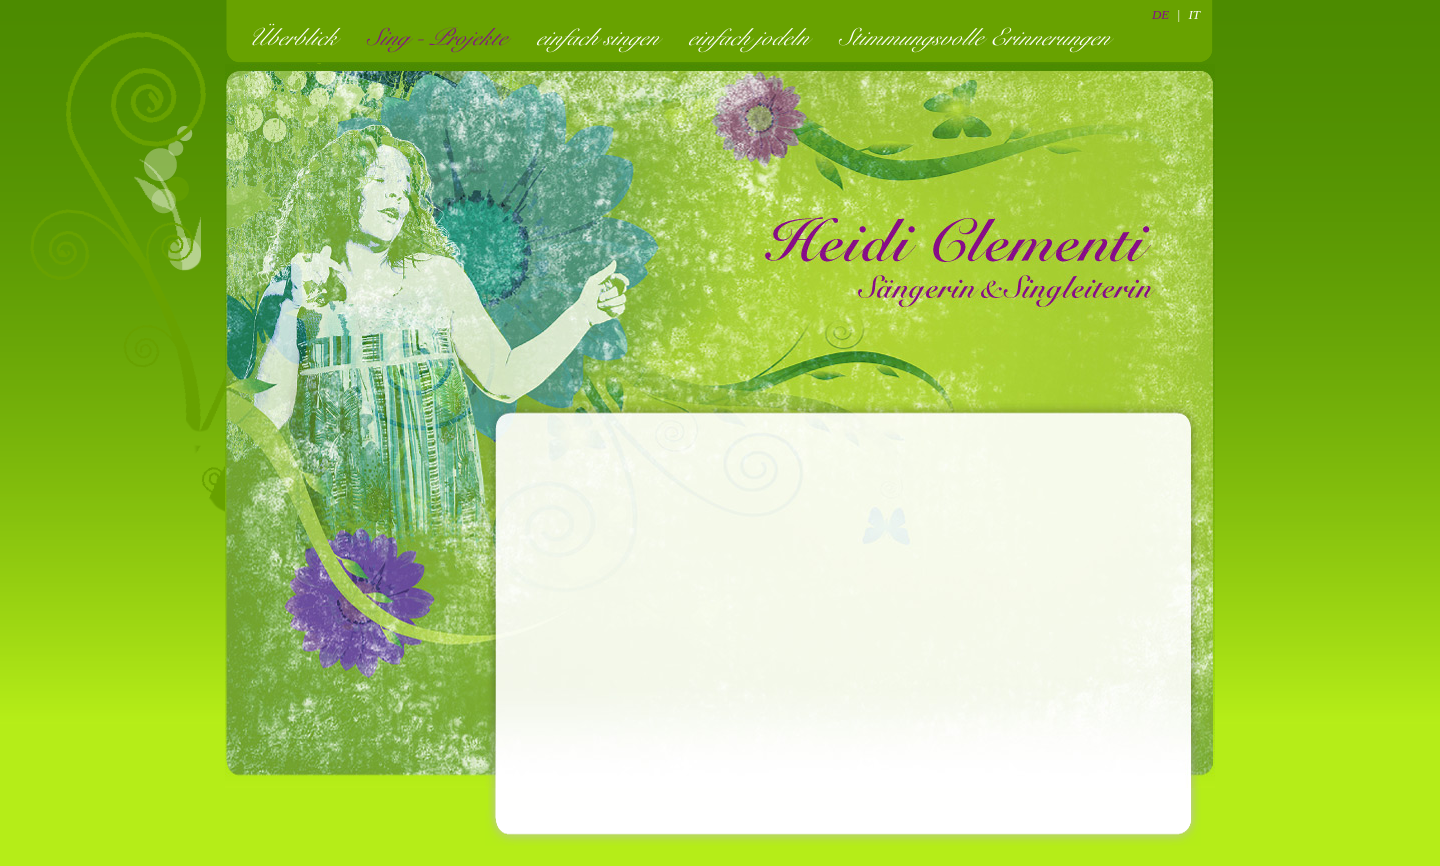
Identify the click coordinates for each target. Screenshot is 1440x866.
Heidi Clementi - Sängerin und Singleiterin (960, 260)
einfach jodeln (755, 37)
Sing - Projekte (443, 37)
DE (1160, 14)
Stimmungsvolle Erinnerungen (980, 37)
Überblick (298, 37)
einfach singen (604, 37)
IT (1194, 14)
